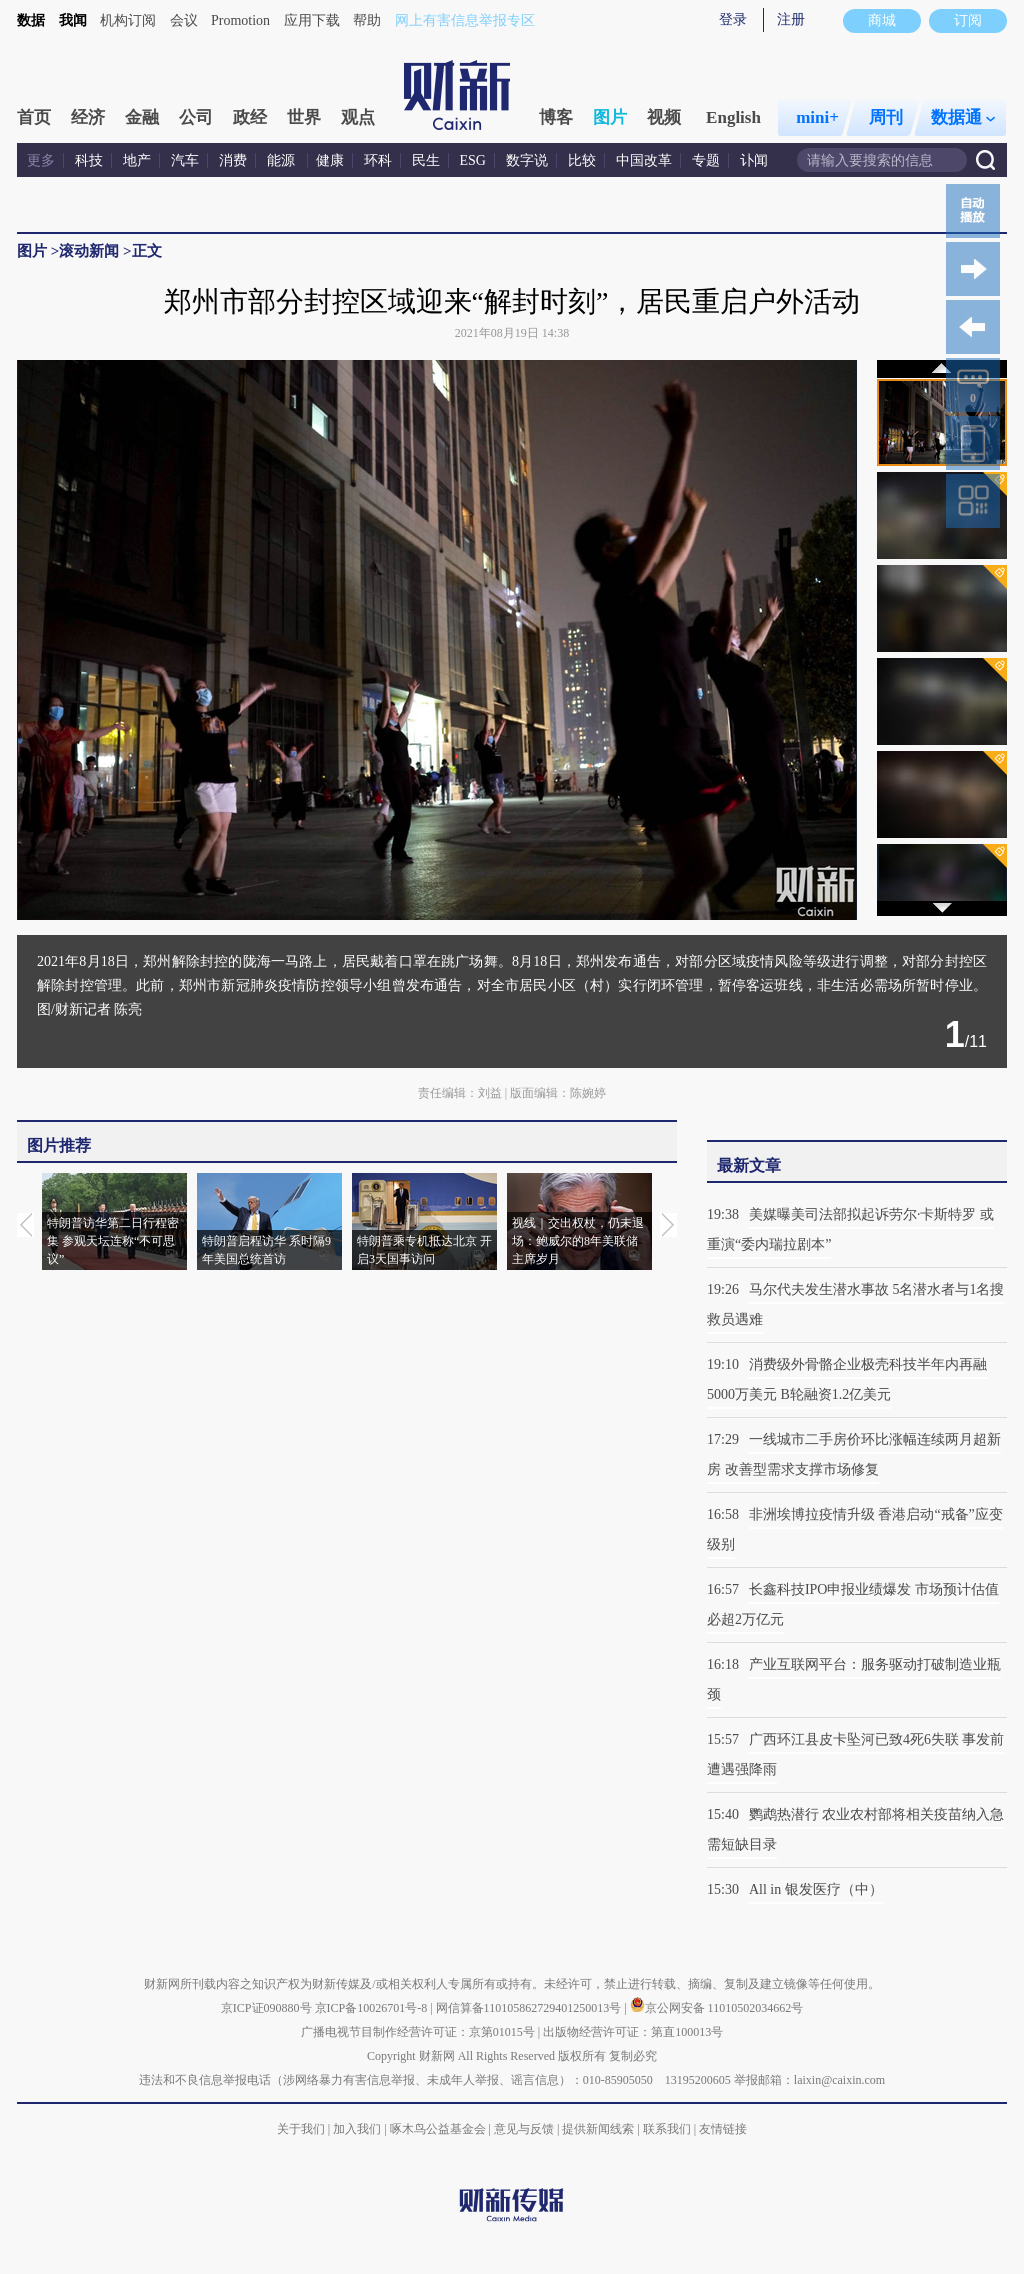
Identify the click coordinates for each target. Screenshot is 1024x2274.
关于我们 (301, 2129)
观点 (358, 117)
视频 (664, 117)
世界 (304, 117)
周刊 (886, 117)
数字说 (527, 160)
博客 (556, 117)
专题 (706, 160)
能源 (283, 160)
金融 (142, 117)
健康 (330, 160)
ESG (473, 160)
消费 (233, 160)
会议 (184, 20)
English (733, 117)
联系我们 (667, 2129)
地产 (137, 160)
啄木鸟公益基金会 (439, 2129)
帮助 (367, 20)
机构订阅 (128, 20)
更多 (41, 160)
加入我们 (357, 2129)
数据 (31, 20)
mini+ (817, 117)
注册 (791, 19)
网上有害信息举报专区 (465, 20)
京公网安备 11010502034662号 (717, 2008)
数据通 (963, 117)
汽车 (185, 160)
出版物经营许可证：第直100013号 (633, 2032)
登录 (733, 19)
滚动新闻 (89, 251)
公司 (196, 117)
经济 (88, 117)
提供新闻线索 (598, 2129)
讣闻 (754, 160)
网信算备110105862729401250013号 (530, 2008)
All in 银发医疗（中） (816, 1889)
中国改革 (644, 160)
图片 (610, 117)
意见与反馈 (524, 2129)
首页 (34, 117)
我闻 (73, 20)
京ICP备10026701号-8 (373, 2008)
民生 (426, 160)
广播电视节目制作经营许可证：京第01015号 (418, 2032)
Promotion (240, 20)
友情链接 (723, 2129)
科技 (89, 160)
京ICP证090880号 (266, 2008)
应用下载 (312, 20)
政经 (250, 117)
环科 (378, 160)
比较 (582, 160)
